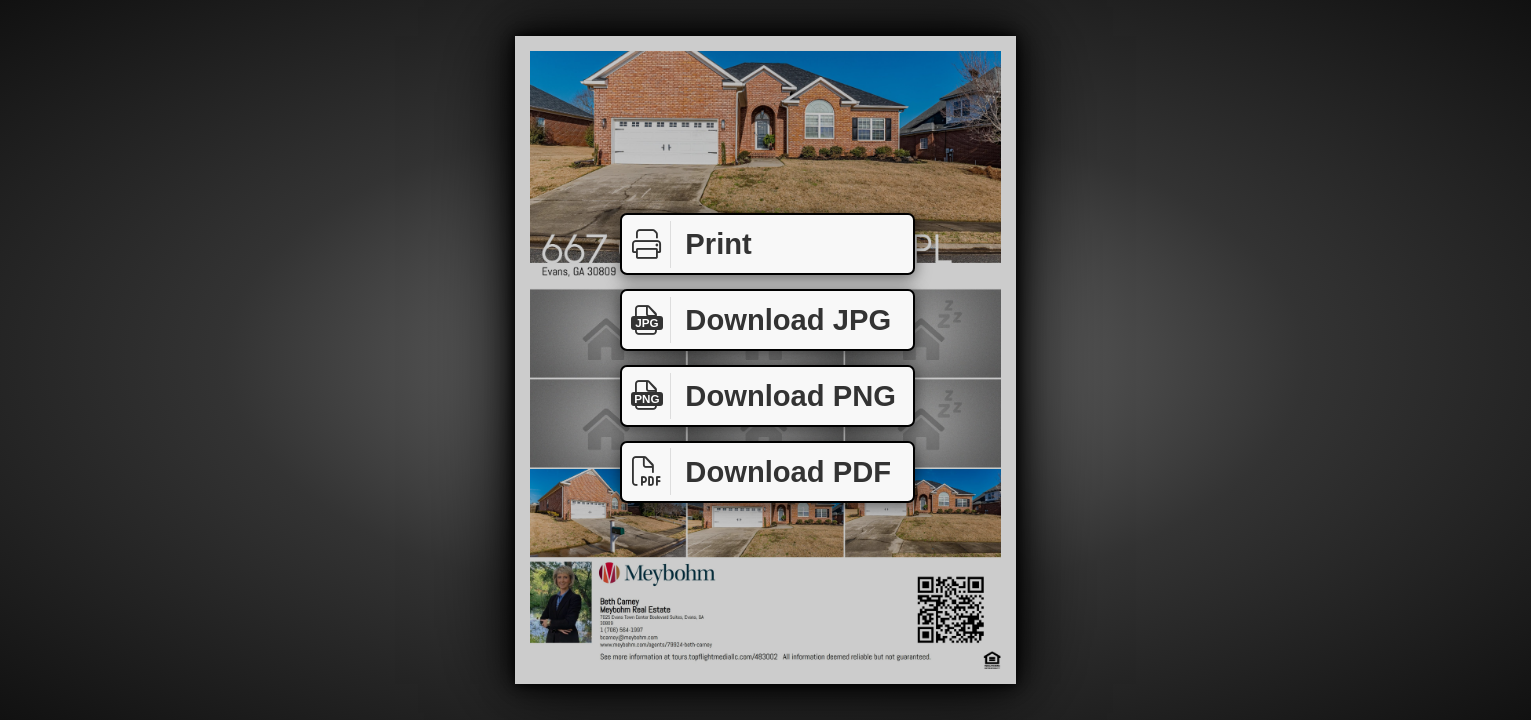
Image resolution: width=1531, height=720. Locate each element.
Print (687, 244)
